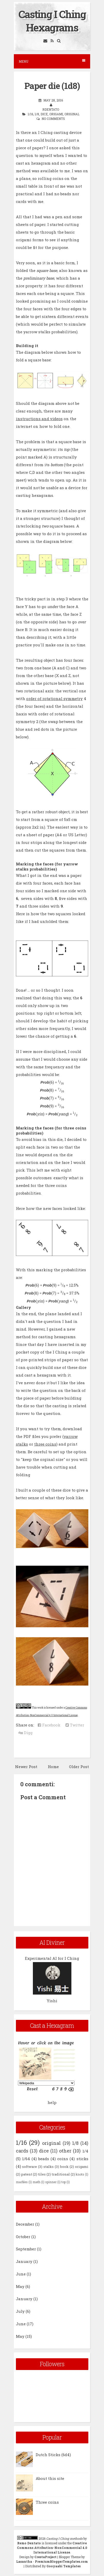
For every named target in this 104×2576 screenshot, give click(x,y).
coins (62, 2158)
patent (26, 2174)
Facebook (49, 1724)
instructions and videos (39, 418)
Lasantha (24, 2561)
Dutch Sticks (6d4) (53, 2454)
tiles (42, 2174)
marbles (22, 2182)
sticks (82, 2158)
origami (56, 114)
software (29, 2166)
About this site (50, 2478)
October (23, 2236)
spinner (50, 2182)
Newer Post (26, 1766)
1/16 (30, 114)
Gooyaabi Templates (63, 2566)
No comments (53, 119)
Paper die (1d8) (52, 85)
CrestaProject (45, 2557)
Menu (52, 61)
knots (80, 2174)
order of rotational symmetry (54, 698)
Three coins (47, 2502)
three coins (45, 1444)
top (63, 2182)
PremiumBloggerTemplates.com (61, 2561)
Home (53, 1766)
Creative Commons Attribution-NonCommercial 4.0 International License (52, 2547)
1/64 (26, 2158)
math (36, 2182)
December (25, 2224)
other (65, 2151)
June (21, 2273)
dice (44, 114)
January (24, 2261)
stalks (48, 2166)
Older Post (79, 1766)
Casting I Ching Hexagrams (52, 20)
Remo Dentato (29, 2543)
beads (43, 2158)
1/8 (37, 114)
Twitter (74, 1724)
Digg (25, 1732)
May (20, 2286)
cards (22, 2151)
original (71, 114)
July (20, 2311)
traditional (61, 2174)
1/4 (85, 2151)
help (52, 2102)
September (26, 2248)
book (64, 2166)
